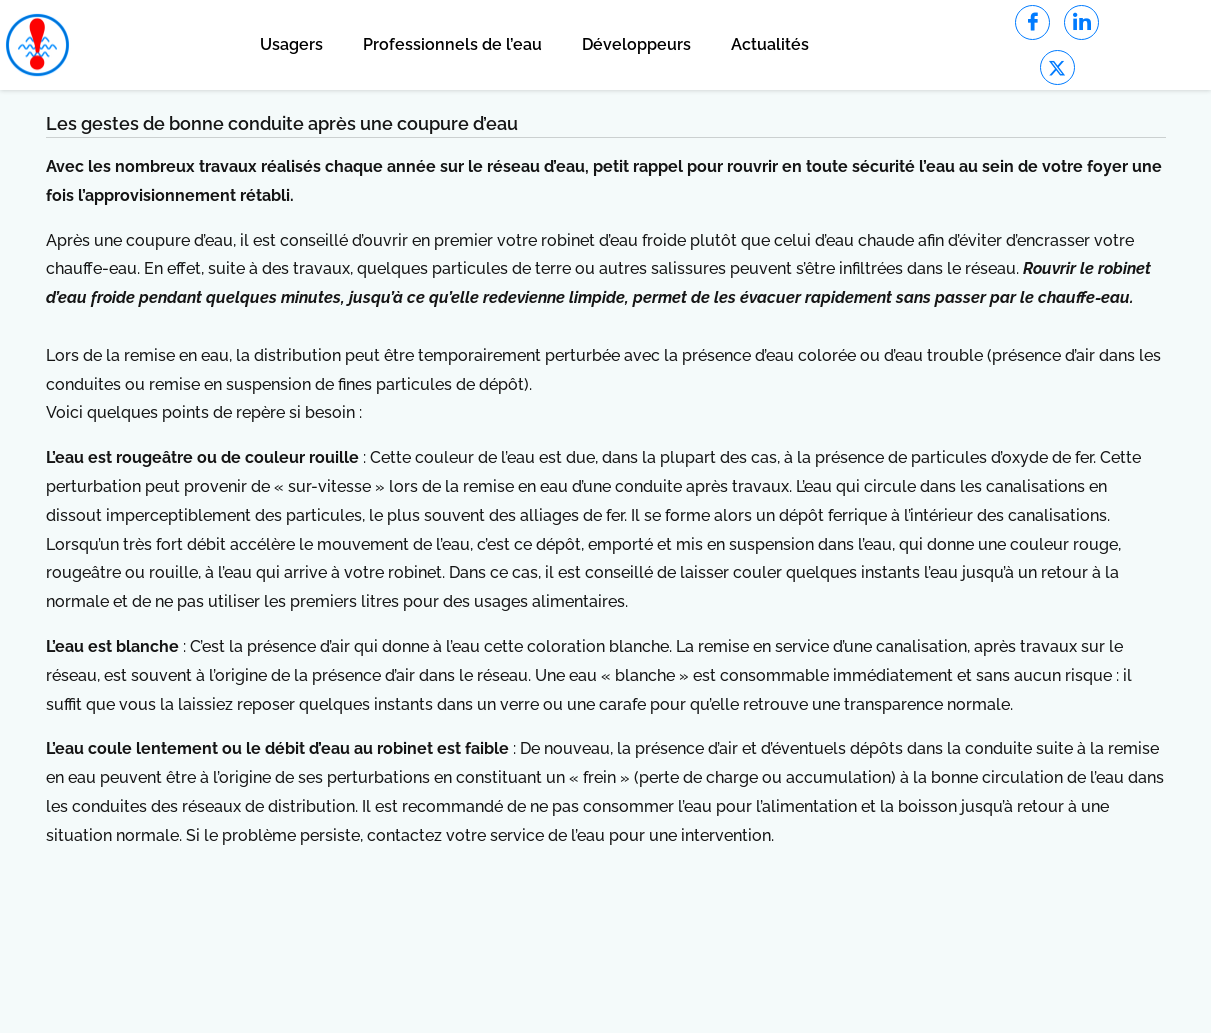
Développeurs (636, 44)
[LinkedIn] (1081, 22)
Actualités (770, 44)
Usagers (291, 44)
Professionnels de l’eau (452, 44)
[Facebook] (1032, 22)
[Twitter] (1057, 67)
